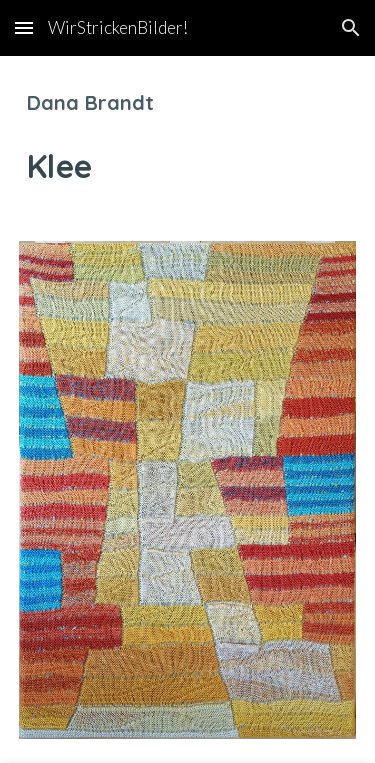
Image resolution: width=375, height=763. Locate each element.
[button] (24, 27)
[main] (188, 136)
